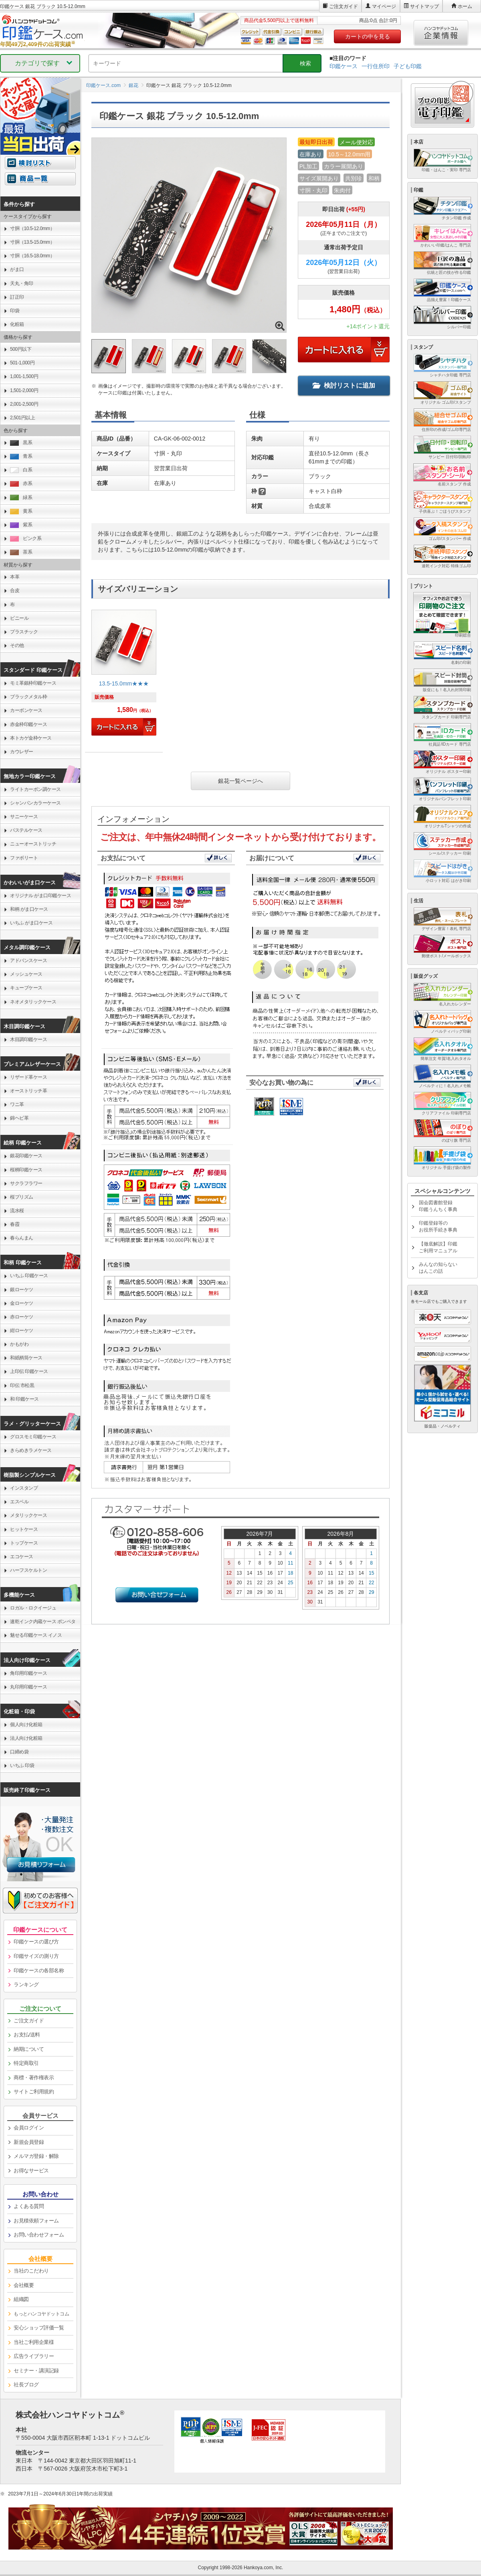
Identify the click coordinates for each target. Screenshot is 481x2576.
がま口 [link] (17, 269)
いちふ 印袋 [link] (22, 1765)
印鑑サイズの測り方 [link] (36, 1956)
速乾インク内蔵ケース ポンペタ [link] (43, 1621)
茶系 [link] (21, 552)
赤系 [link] (21, 484)
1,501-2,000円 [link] (24, 390)
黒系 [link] (21, 443)
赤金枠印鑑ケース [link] (28, 724)
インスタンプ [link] (24, 1488)
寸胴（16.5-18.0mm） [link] (32, 256)
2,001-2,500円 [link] (24, 404)
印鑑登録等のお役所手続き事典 (438, 1226)
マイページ (384, 6)
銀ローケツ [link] (21, 1289)
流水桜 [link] (17, 1210)
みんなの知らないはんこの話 (438, 1268)
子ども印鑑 (408, 66)
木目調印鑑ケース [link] (28, 1039)
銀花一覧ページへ (240, 781)
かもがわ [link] (19, 1344)
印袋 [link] (14, 310)
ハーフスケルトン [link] (28, 1570)
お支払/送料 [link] (27, 2035)
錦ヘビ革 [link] (19, 1118)
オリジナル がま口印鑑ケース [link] (40, 895)
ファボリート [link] (24, 858)
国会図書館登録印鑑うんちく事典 (438, 1206)
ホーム (465, 6)
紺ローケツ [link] (21, 1330)
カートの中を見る (367, 36)
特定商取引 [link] (26, 2063)
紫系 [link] (21, 525)
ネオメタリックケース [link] (33, 1002)
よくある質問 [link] (29, 2206)
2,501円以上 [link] (22, 418)
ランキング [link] (26, 1985)
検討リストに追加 (344, 385)
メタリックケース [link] (28, 1515)
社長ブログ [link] (26, 2385)
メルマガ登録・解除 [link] (36, 2156)
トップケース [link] (24, 1543)
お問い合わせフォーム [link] (39, 2235)
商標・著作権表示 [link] (34, 2078)
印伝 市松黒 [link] (22, 1385)
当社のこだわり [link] (31, 2271)
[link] (123, 676)
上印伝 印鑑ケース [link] (29, 1371)
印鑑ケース (343, 66)
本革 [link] (14, 577)
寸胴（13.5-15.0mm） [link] (32, 242)
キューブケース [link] (26, 988)
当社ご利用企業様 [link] (34, 2342)
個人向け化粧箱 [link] (26, 1724)
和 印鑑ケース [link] (24, 1399)
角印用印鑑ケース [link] (28, 1673)
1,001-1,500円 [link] (24, 376)
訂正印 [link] (17, 297)
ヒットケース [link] (24, 1529)
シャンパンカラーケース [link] (35, 803)
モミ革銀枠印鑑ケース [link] (33, 683)
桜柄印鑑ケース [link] (26, 1170)
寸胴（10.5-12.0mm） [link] (32, 228)
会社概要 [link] (24, 2285)
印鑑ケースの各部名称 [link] (39, 1970)
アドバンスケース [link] (28, 960)
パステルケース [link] (26, 830)
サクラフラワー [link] (26, 1183)
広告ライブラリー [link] (34, 2356)
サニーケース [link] (24, 816)
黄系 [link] (21, 511)
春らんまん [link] (21, 1238)
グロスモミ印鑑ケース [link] (33, 1437)
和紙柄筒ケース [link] (26, 1358)
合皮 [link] (14, 590)
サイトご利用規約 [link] (34, 2092)
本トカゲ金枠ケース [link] (31, 738)
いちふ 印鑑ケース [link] (29, 1275)
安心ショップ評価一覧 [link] (39, 2328)
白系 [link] (21, 470)
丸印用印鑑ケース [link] (28, 1687)
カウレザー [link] (21, 751)
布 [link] (12, 604)
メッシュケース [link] (26, 974)
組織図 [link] (21, 2299)
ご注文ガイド (343, 6)
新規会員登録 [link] (29, 2142)
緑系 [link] (21, 498)
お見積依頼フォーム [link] (36, 2221)
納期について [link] (29, 2049)
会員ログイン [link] (29, 2128)
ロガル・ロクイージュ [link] (33, 1608)
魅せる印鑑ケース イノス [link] (36, 1635)
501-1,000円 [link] (22, 363)
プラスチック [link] (24, 632)
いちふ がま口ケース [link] (31, 923)
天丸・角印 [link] (21, 283)
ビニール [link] (19, 618)
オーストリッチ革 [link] (28, 1091)
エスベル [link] (19, 1501)
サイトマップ (424, 6)
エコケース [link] (21, 1556)
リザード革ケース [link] (28, 1077)
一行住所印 (376, 66)
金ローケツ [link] (21, 1303)
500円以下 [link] (20, 349)
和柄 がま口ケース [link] (29, 909)
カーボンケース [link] (26, 710)
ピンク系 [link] (25, 539)
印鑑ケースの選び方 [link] (36, 1942)
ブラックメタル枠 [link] (28, 697)
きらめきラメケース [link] (31, 1450)
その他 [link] (17, 645)
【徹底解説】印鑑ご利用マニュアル (438, 1247)
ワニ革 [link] (17, 1104)
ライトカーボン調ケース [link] (35, 789)
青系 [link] (21, 456)
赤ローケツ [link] (21, 1317)
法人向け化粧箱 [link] (26, 1738)
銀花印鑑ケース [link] (26, 1156)
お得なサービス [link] (31, 2171)
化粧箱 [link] (17, 324)
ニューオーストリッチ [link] (33, 844)
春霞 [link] (14, 1224)
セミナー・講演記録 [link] (36, 2371)
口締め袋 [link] (19, 1752)
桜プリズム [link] (21, 1197)
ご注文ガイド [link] (29, 2021)
